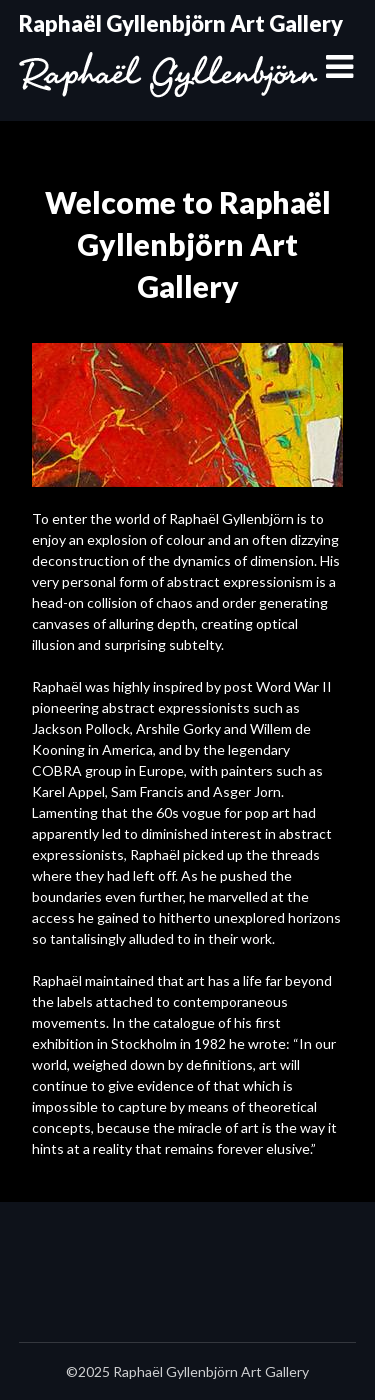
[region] (187, 414)
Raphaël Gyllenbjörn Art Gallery (181, 23)
